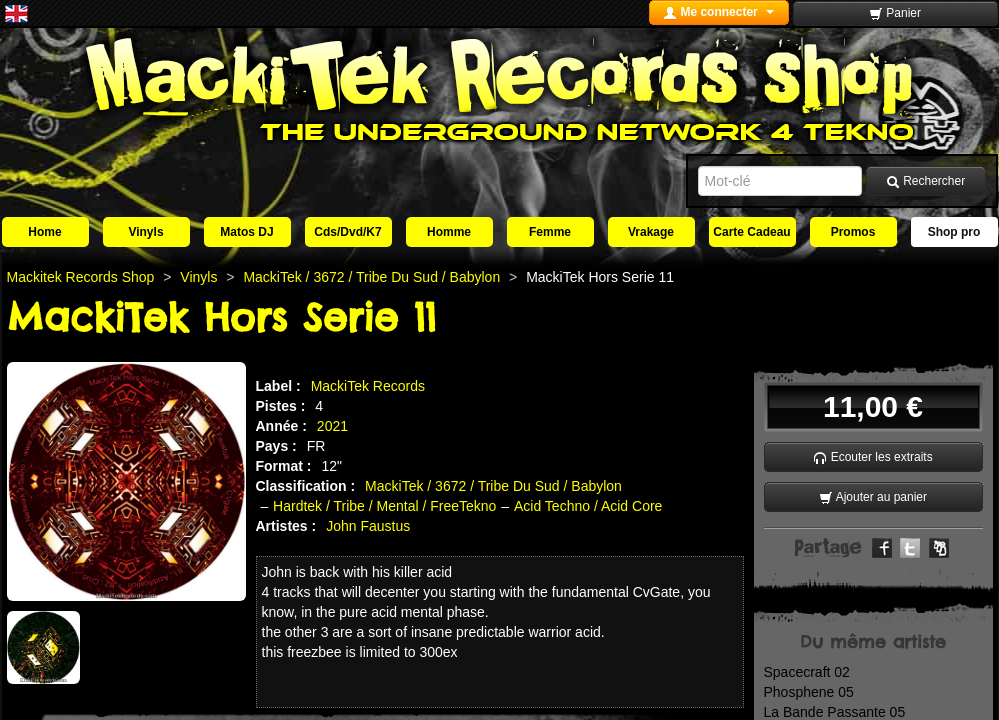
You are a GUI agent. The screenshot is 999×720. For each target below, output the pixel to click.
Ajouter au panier (873, 497)
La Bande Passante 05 (835, 712)
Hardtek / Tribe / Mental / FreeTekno (384, 506)
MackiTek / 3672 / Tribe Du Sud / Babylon (493, 486)
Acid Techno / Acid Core (588, 506)
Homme (449, 232)
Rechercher (925, 181)
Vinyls (145, 232)
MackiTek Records (368, 386)
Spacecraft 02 (807, 672)
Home (44, 232)
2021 (332, 426)
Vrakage (651, 232)
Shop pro (954, 232)
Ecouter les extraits (872, 457)
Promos (853, 232)
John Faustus (368, 526)
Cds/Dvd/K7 (347, 232)
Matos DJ (246, 232)
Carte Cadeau (751, 232)
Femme (550, 232)
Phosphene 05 (809, 692)
